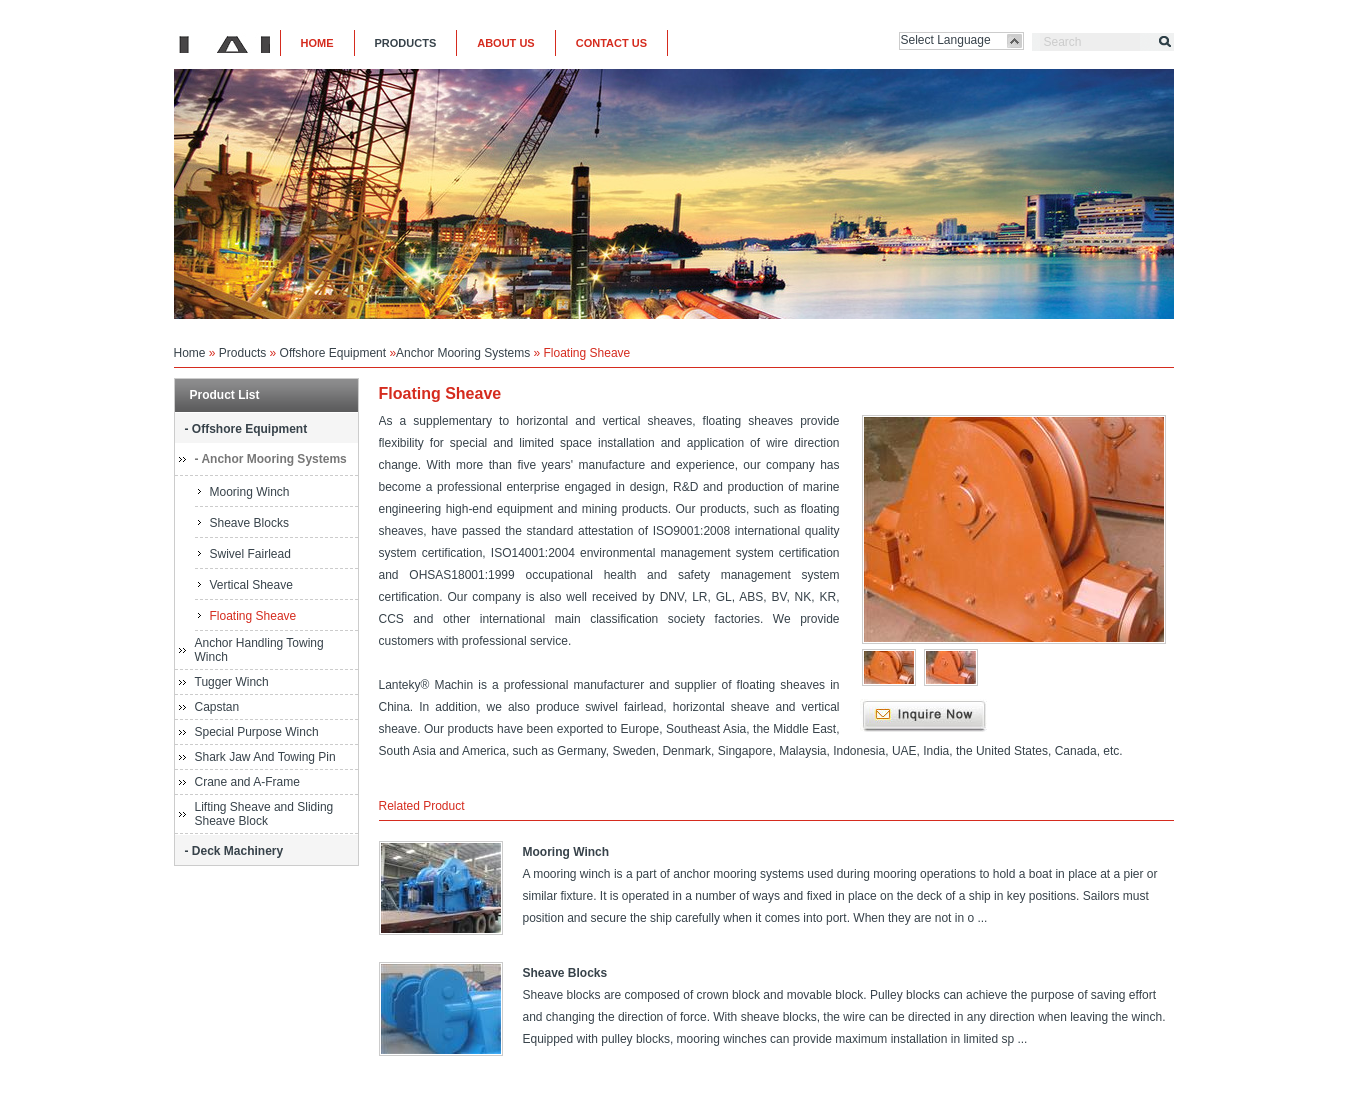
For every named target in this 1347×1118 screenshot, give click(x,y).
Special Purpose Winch (257, 732)
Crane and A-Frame (247, 782)
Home (190, 353)
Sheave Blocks (249, 523)
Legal (650, 1105)
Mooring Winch (250, 492)
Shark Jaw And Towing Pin (265, 757)
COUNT (698, 1105)
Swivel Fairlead (250, 554)
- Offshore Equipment (246, 429)
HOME (317, 43)
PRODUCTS (406, 43)
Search (1063, 42)
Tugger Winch (232, 682)
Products (242, 353)
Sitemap (602, 1105)
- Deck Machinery (234, 851)
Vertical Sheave (251, 585)
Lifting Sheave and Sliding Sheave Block (264, 814)
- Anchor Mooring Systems (271, 459)
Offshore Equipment (333, 353)
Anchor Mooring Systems (463, 353)
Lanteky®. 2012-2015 (910, 1105)
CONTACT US (611, 43)
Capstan (217, 707)
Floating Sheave (253, 616)
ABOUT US (505, 43)
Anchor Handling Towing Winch (259, 650)
